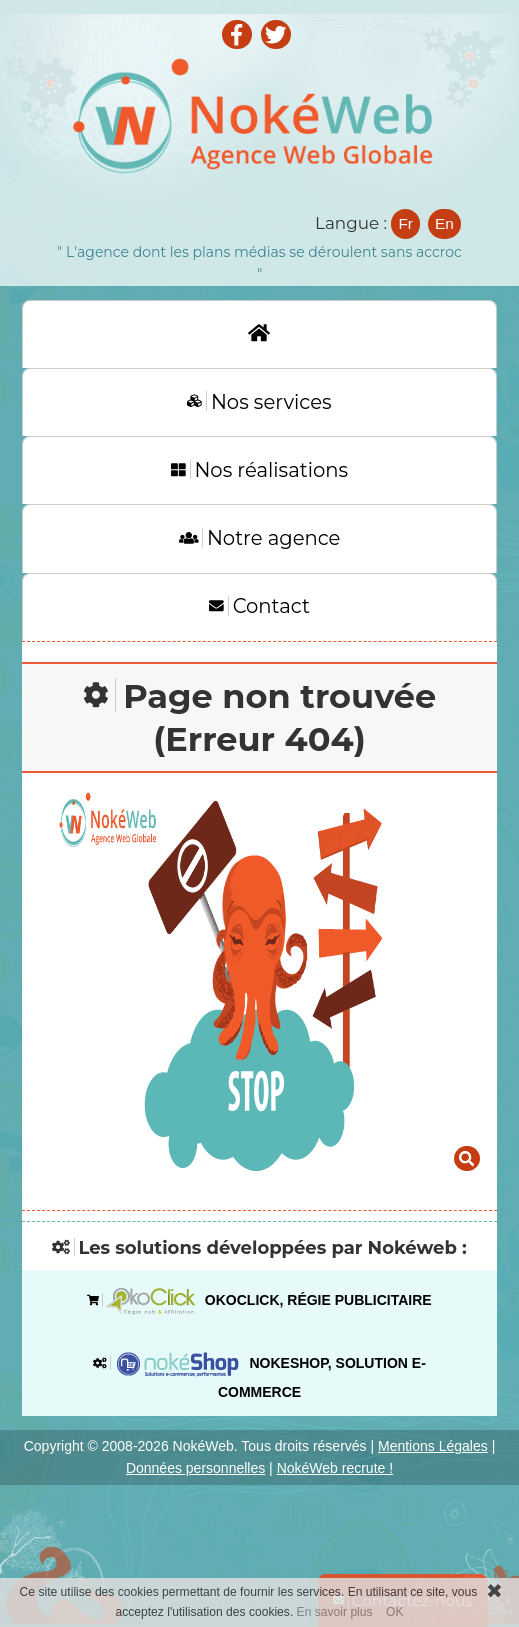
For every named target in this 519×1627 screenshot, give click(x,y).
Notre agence (260, 538)
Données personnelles (195, 1468)
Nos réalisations (259, 470)
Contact (259, 606)
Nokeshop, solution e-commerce (259, 1373)
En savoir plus (335, 1612)
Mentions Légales (433, 1446)
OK (394, 1612)
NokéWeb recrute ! (335, 1468)
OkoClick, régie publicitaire (259, 1301)
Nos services (259, 402)
